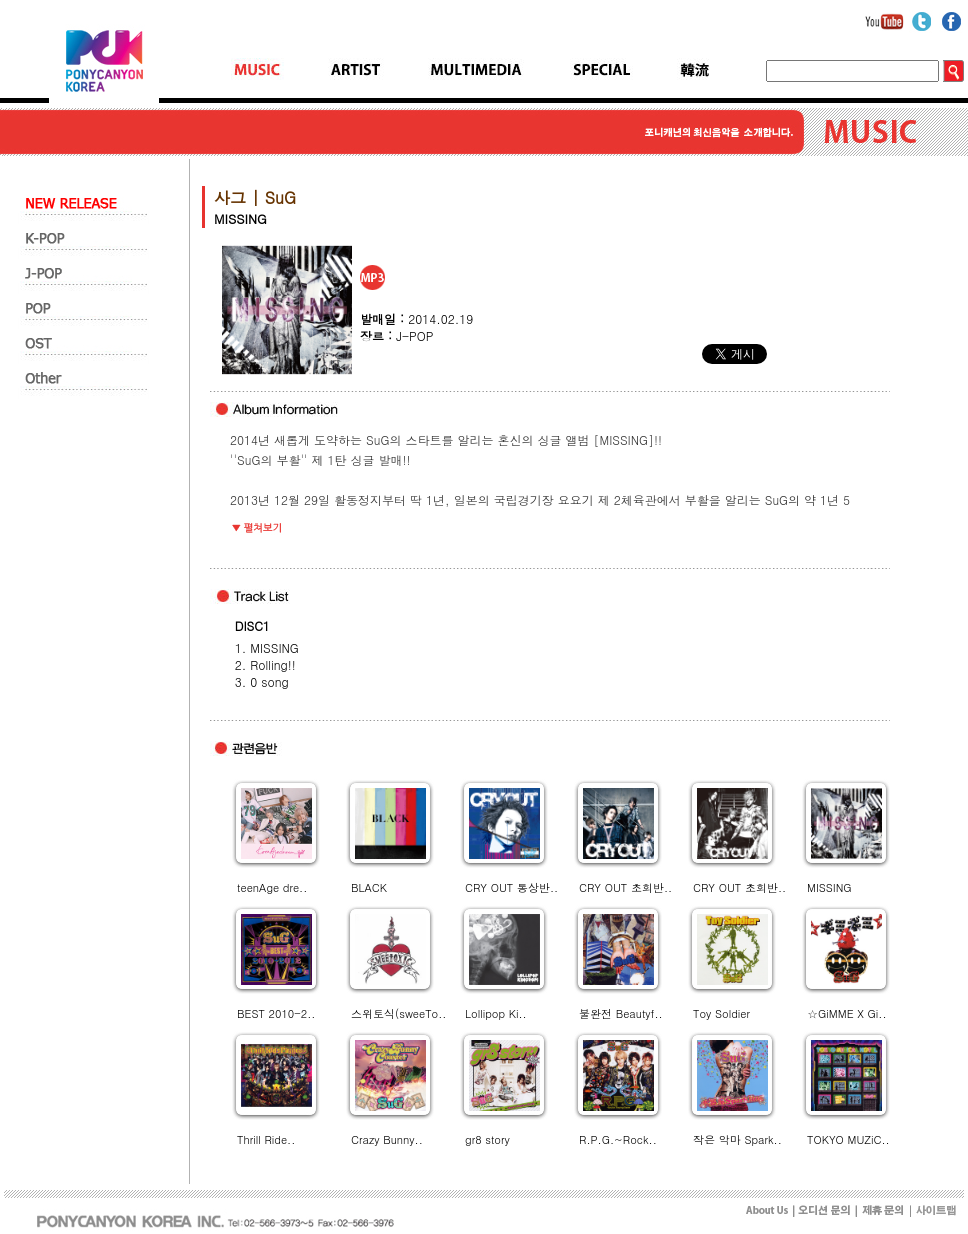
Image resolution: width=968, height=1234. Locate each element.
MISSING (829, 887)
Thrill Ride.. (266, 1139)
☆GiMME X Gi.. (846, 1013)
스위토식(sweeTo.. (398, 1013)
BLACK (369, 887)
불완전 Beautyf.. (621, 1013)
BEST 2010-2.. (276, 1013)
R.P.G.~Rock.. (618, 1139)
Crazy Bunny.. (387, 1139)
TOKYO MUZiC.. (848, 1139)
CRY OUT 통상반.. (511, 887)
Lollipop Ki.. (496, 1013)
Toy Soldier (721, 1013)
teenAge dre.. (272, 887)
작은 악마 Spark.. (737, 1139)
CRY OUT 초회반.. (625, 887)
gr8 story (487, 1139)
